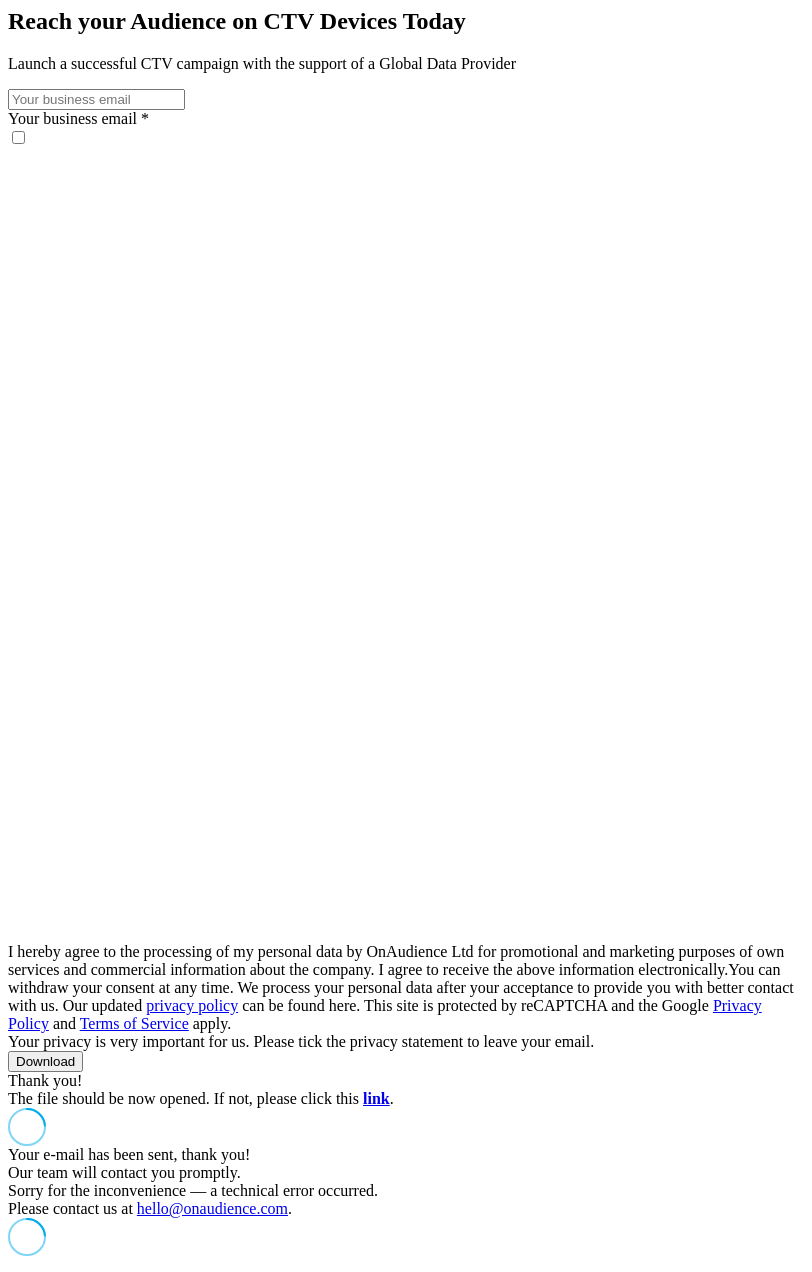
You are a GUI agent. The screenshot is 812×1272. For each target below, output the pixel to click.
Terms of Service (134, 1023)
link (376, 1098)
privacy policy (192, 1005)
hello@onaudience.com (212, 1208)
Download (45, 1061)
